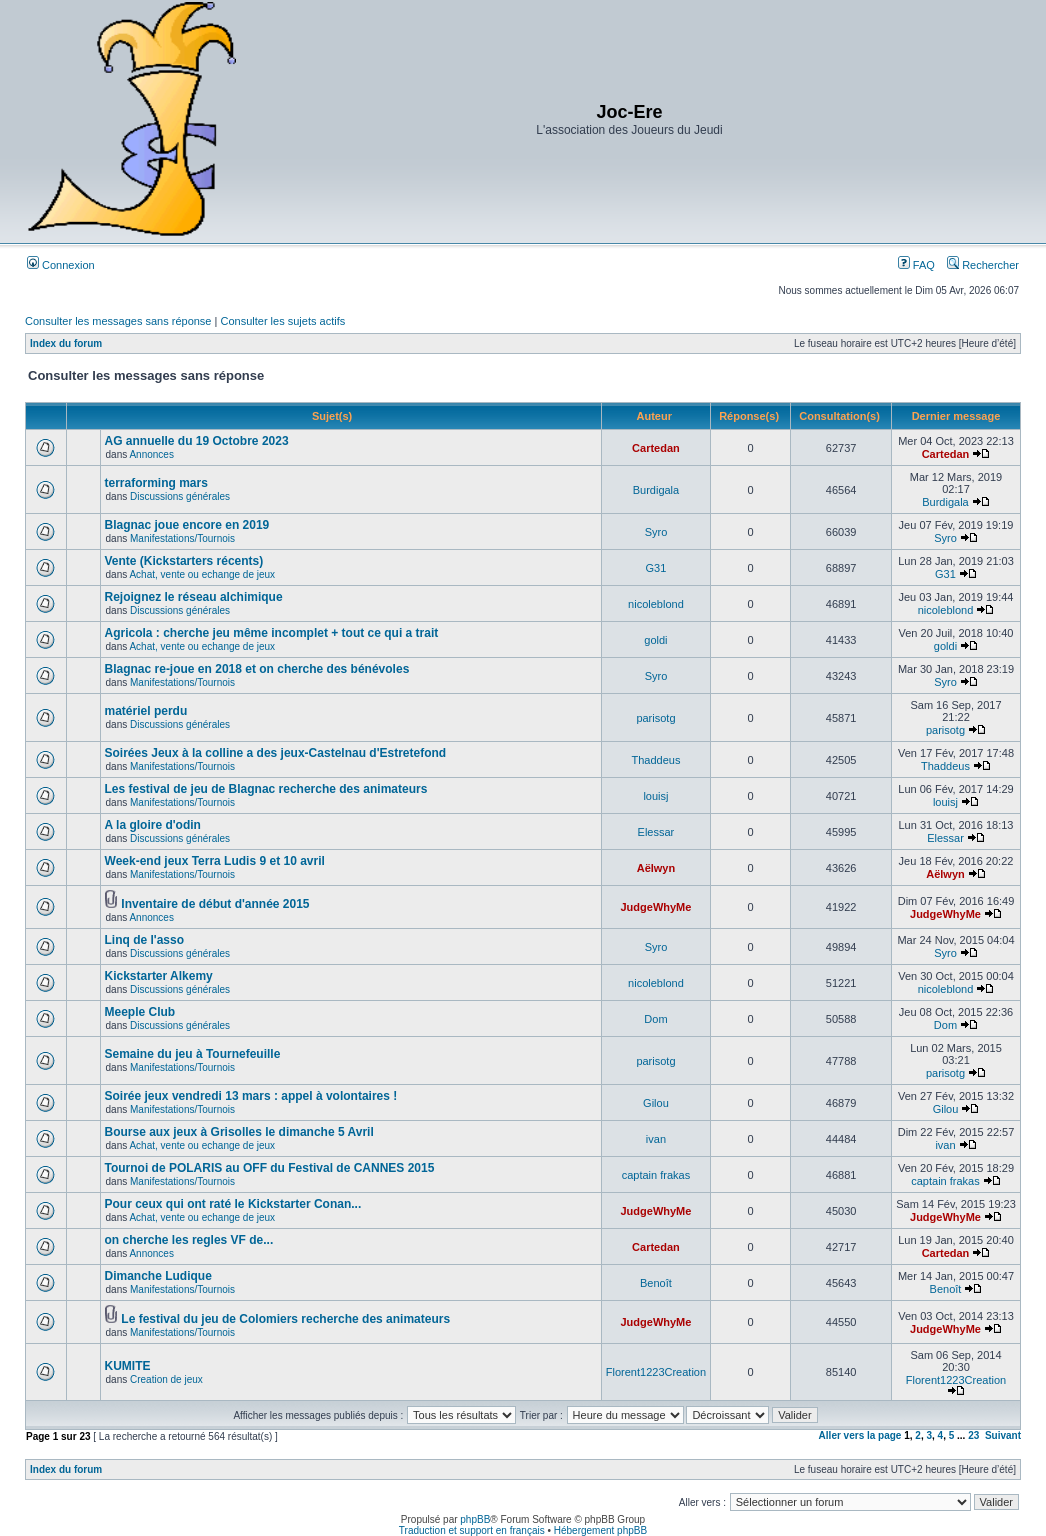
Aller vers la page (862, 1435)
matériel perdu (146, 711)
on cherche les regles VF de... (189, 1240)
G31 (656, 568)
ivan (656, 1139)
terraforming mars (156, 483)
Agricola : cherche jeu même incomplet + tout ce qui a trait (272, 633)
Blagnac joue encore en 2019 (187, 525)
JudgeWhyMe (655, 907)
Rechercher (983, 265)
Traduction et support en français (472, 1530)
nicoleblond (656, 604)
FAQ (916, 265)
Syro (656, 532)
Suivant (1003, 1435)
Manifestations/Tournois (182, 538)
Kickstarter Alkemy (159, 976)
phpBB (475, 1519)
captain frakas (656, 1175)
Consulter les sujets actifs (282, 321)
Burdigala (656, 490)
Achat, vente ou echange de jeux (202, 574)
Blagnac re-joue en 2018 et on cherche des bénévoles (257, 669)
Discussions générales (180, 496)
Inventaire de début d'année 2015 (215, 904)
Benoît (656, 1283)
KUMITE (128, 1366)
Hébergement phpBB (600, 1530)
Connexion (61, 265)
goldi (655, 640)
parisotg (655, 718)
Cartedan (656, 448)
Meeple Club (140, 1012)
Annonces (151, 454)
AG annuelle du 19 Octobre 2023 (197, 441)
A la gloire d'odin (153, 825)
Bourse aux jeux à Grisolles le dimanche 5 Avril (239, 1132)
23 (973, 1435)
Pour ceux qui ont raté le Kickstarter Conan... (233, 1204)
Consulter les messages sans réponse (118, 321)
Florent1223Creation (656, 1372)
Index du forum (66, 343)
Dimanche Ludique (158, 1276)
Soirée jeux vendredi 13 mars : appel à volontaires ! (251, 1096)
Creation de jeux (166, 1379)
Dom (655, 1019)
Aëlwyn (656, 868)
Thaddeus (655, 760)
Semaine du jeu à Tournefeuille (193, 1054)
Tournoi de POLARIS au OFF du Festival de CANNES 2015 (270, 1168)
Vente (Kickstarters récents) (184, 561)
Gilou (656, 1103)
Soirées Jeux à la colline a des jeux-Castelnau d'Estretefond (276, 753)
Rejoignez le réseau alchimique (194, 597)
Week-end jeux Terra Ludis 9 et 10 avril (215, 861)
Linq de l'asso (145, 940)
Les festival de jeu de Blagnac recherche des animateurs (266, 789)
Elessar (656, 832)
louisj (655, 796)
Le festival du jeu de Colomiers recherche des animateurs (285, 1319)
